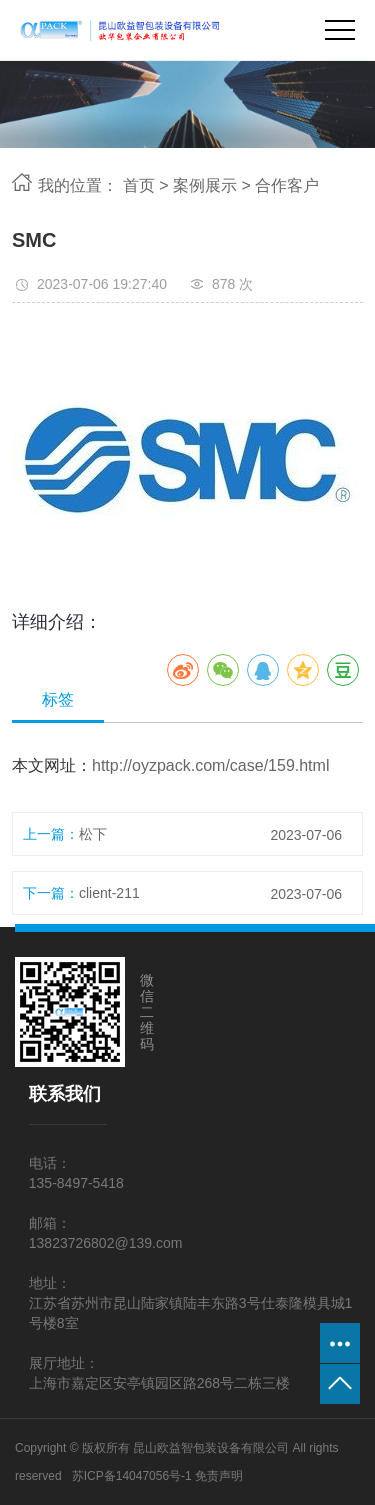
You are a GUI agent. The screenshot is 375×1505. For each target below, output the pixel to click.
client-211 (109, 893)
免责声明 (219, 1476)
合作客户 (287, 185)
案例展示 (205, 185)
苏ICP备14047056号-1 (132, 1476)
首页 (139, 185)
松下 (93, 834)
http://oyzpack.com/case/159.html (210, 765)
